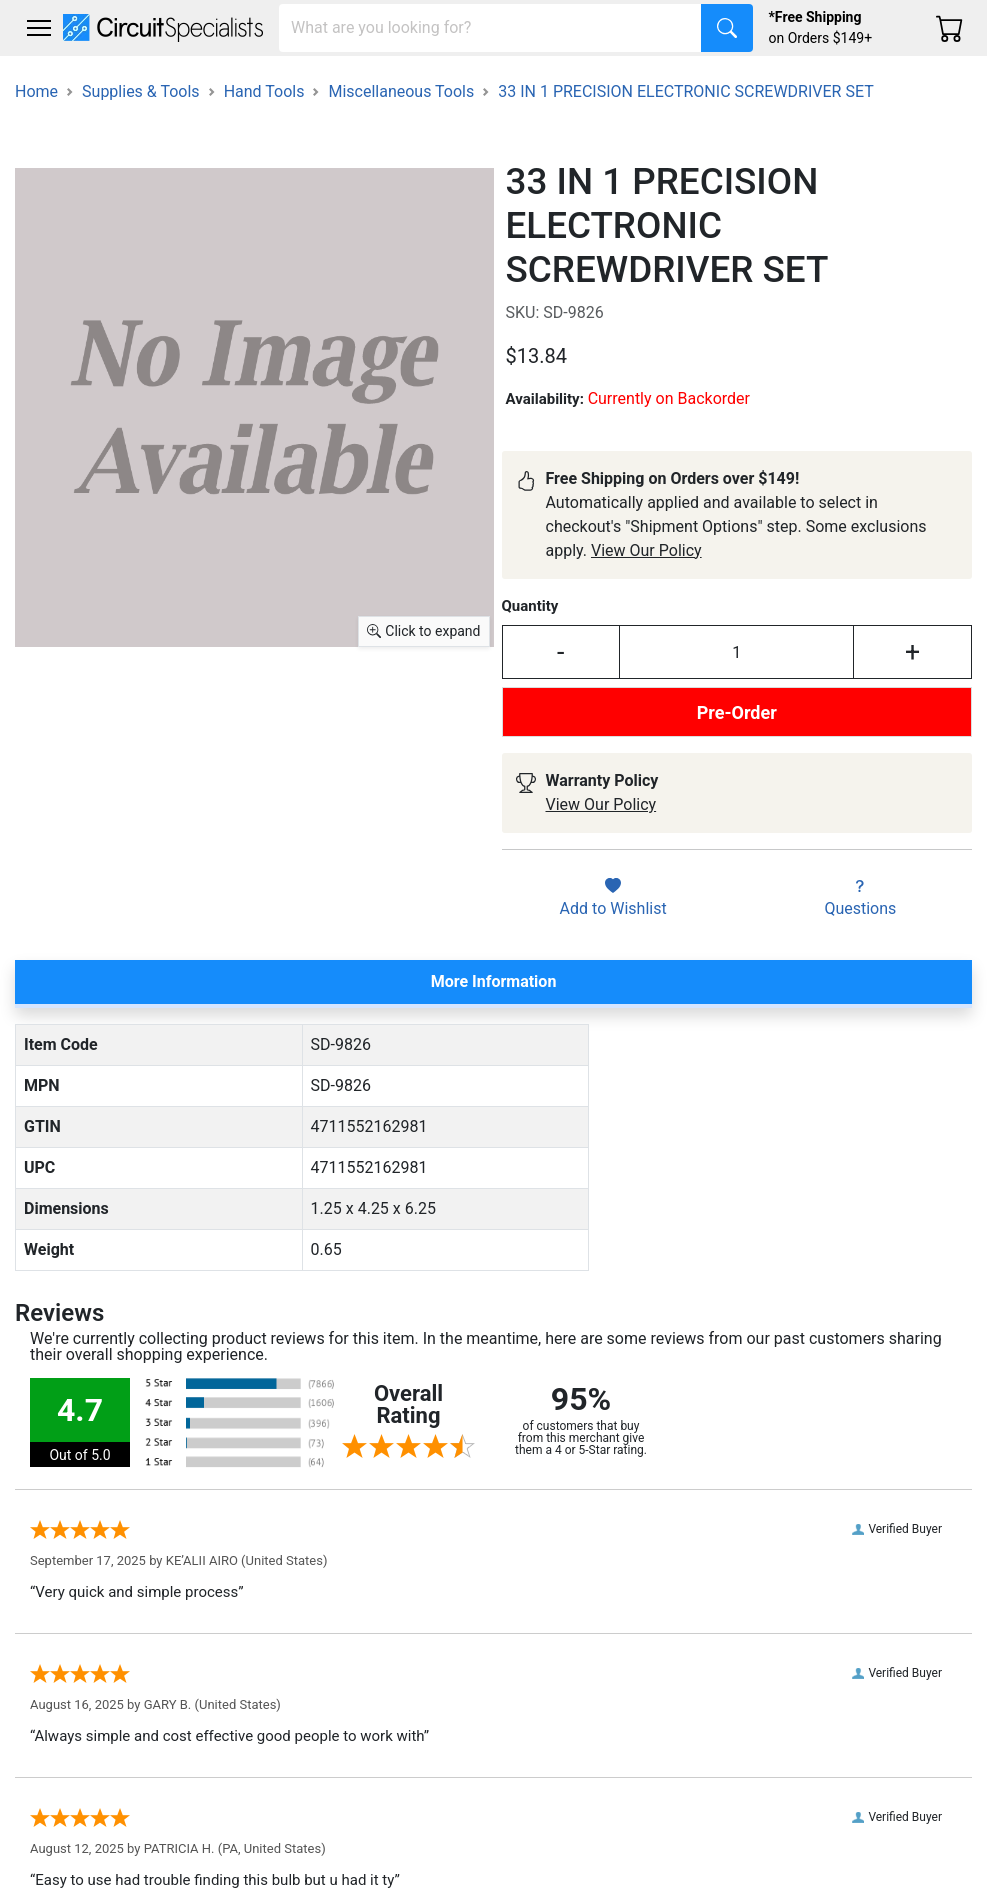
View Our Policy (646, 550)
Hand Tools (264, 91)
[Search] (490, 28)
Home (36, 91)
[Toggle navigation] (39, 28)
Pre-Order (737, 712)
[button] (39, 28)
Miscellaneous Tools (401, 91)
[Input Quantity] (736, 652)
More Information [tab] (494, 981)
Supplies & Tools (141, 91)
